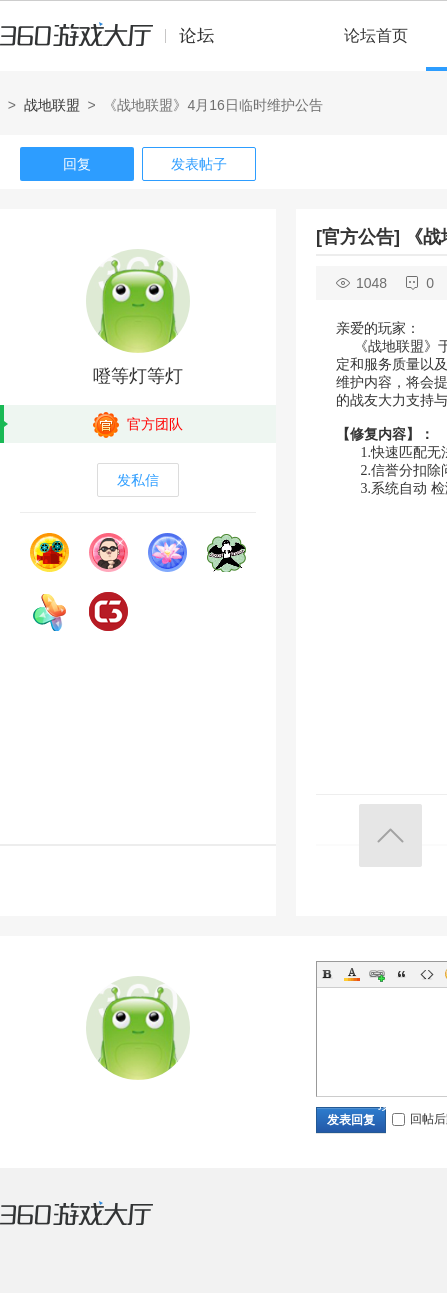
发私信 (138, 480)
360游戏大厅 (97, 1226)
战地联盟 (52, 105)
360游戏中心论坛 (115, 44)
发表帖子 (199, 164)
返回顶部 (390, 835)
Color (352, 974)
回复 (77, 164)
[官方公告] (358, 237)
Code (427, 974)
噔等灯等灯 (138, 376)
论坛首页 (376, 35)
